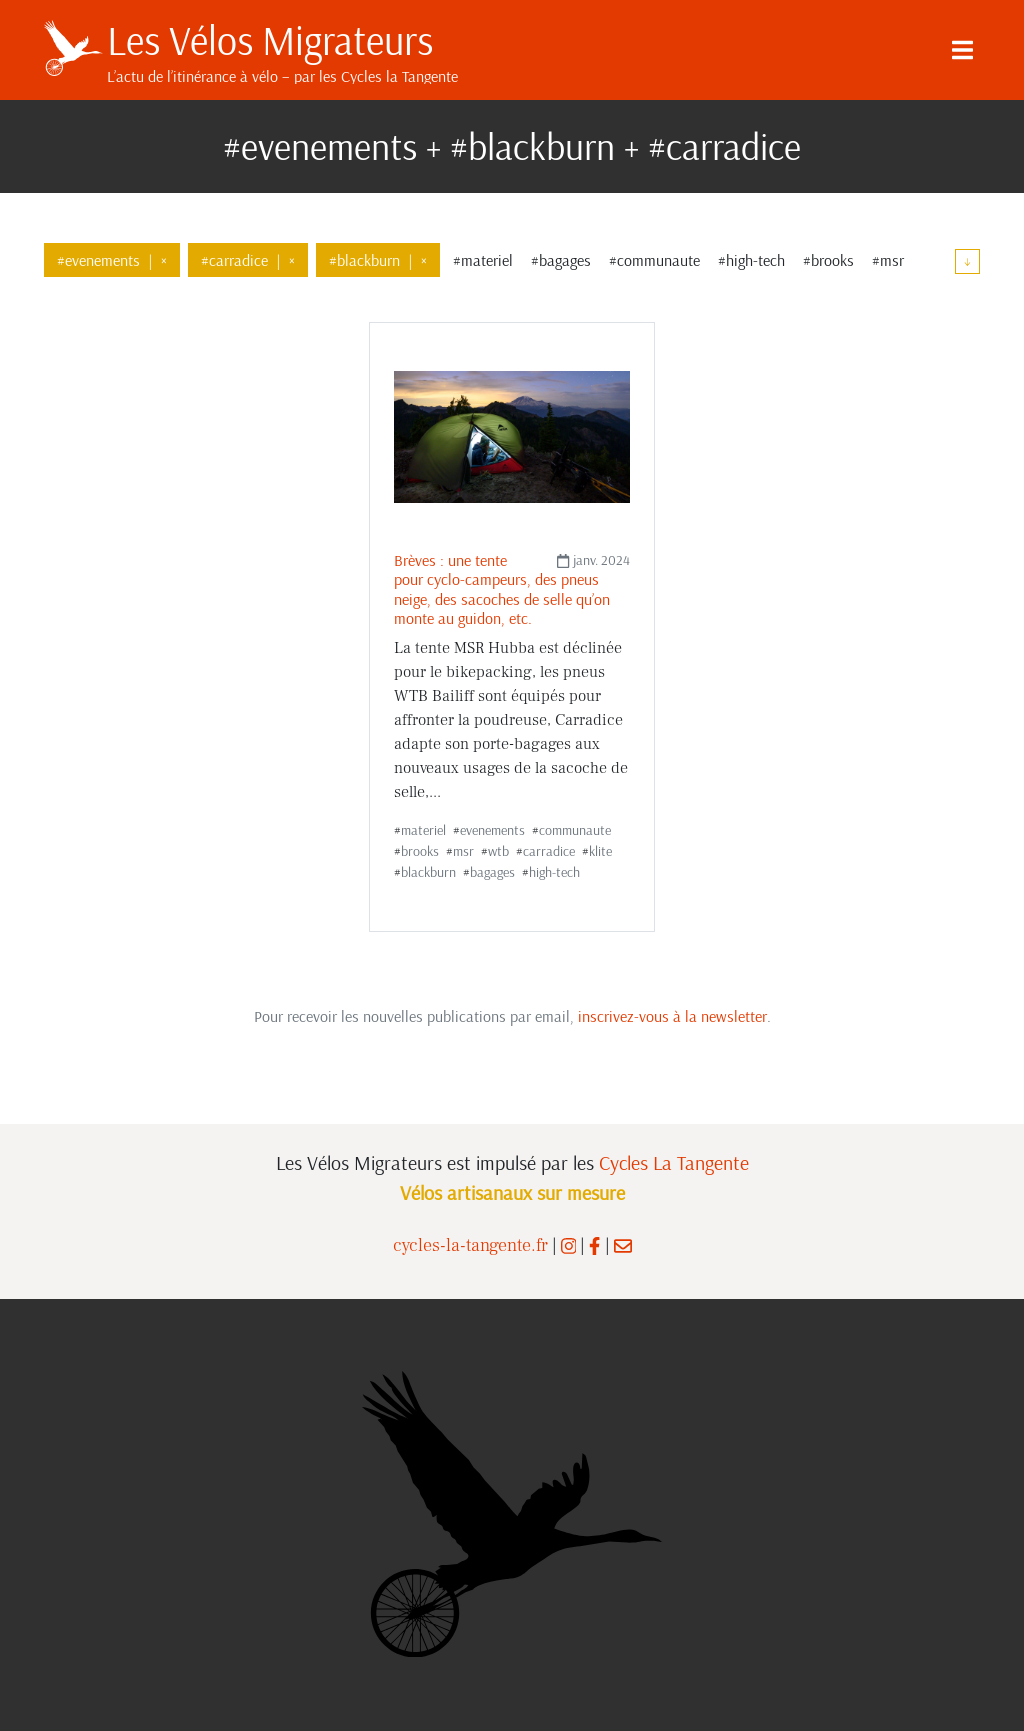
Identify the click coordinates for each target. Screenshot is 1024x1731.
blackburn (428, 872)
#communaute (654, 260)
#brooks (828, 260)
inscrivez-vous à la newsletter (672, 1016)
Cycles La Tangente (674, 1162)
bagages (492, 872)
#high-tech (751, 260)
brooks (420, 851)
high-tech (554, 872)
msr (463, 851)
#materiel (483, 260)
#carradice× (248, 260)
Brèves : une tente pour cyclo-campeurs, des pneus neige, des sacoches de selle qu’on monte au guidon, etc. (502, 589)
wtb (498, 851)
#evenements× (112, 260)
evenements (492, 830)
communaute (575, 830)
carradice (549, 851)
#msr (888, 260)
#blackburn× (378, 260)
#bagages (561, 260)
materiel (423, 830)
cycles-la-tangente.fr (470, 1245)
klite (600, 851)
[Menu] (962, 50)
